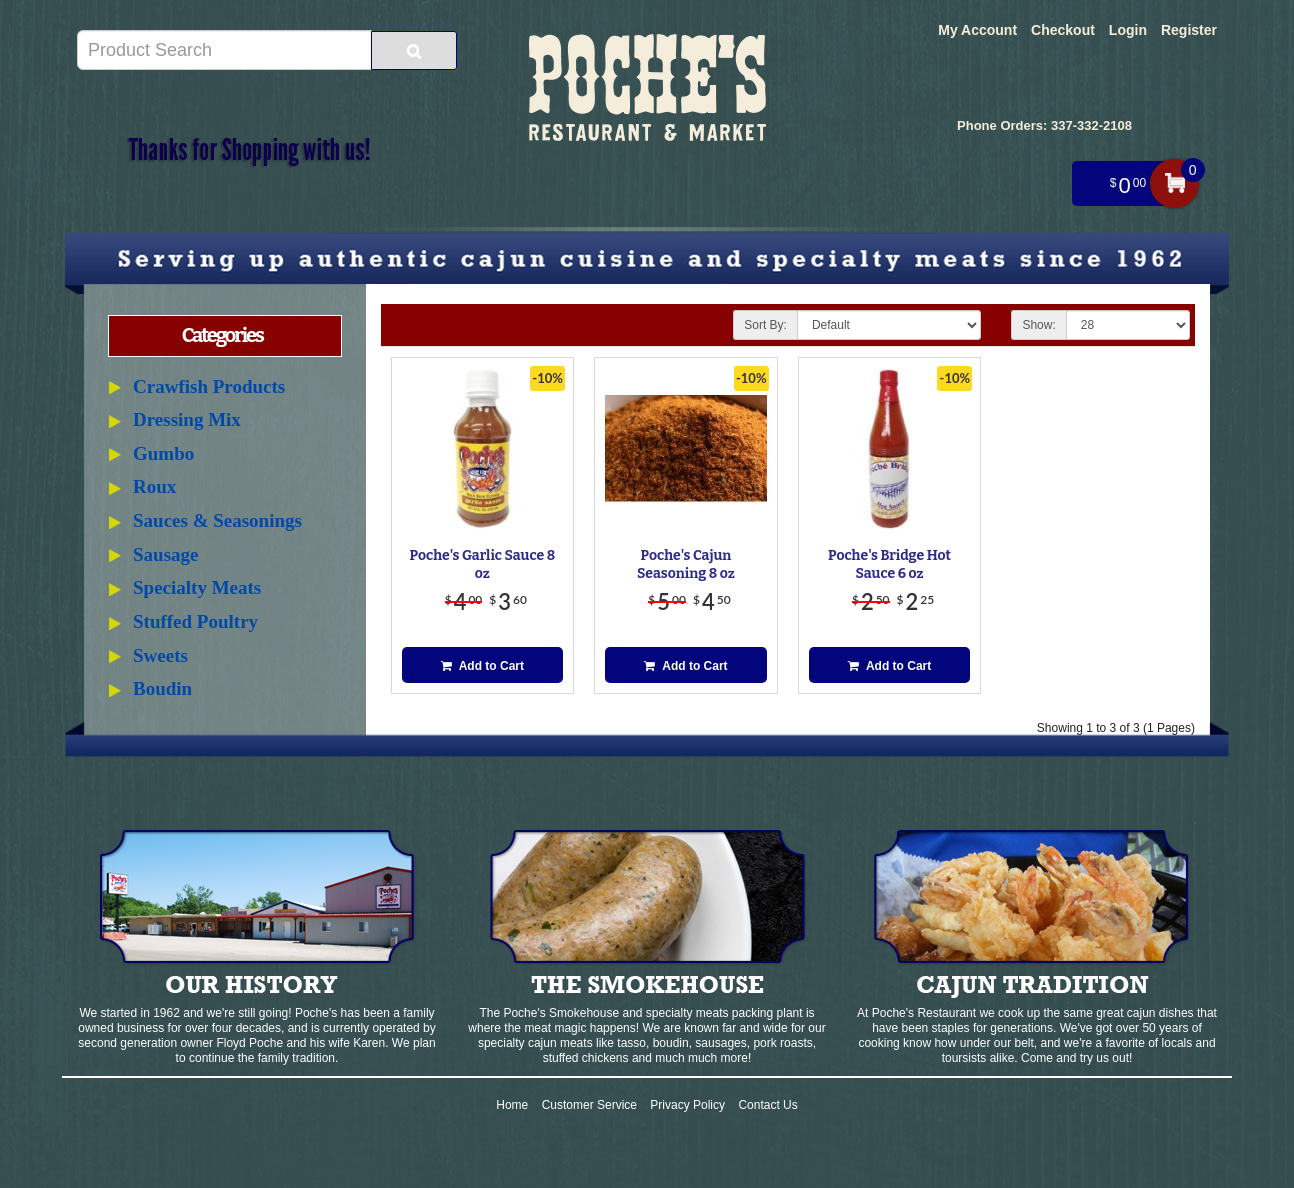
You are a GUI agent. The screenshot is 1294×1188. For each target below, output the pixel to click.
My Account (977, 30)
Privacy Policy (687, 1105)
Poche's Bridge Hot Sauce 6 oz (889, 564)
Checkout (1063, 30)
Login (1128, 30)
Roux (154, 486)
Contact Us (767, 1105)
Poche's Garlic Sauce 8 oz (483, 564)
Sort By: (765, 325)
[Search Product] (414, 50)
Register (1189, 30)
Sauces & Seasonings (217, 520)
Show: (1038, 325)
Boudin (162, 688)
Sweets (160, 655)
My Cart (1174, 183)
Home (512, 1105)
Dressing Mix (187, 419)
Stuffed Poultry (195, 621)
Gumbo (163, 453)
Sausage (165, 554)
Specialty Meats (197, 587)
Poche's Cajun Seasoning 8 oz (686, 564)
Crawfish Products (209, 386)
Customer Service (589, 1105)
